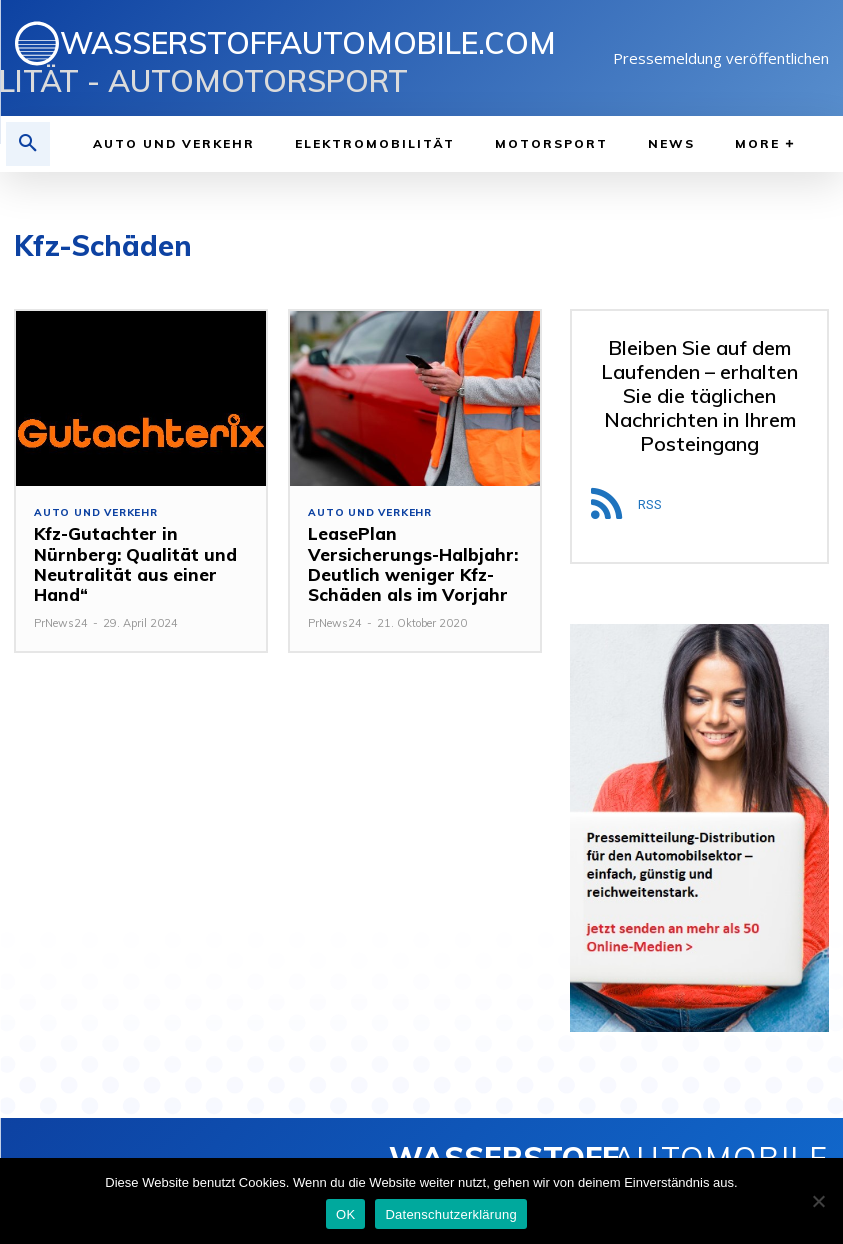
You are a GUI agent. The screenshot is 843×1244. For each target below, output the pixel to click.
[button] (28, 144)
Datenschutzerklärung (450, 1214)
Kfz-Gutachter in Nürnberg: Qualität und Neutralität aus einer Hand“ (126, 564)
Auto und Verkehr (96, 513)
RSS (650, 504)
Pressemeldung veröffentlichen (721, 58)
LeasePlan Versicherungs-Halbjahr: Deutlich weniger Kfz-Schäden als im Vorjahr (415, 564)
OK (345, 1214)
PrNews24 (61, 623)
